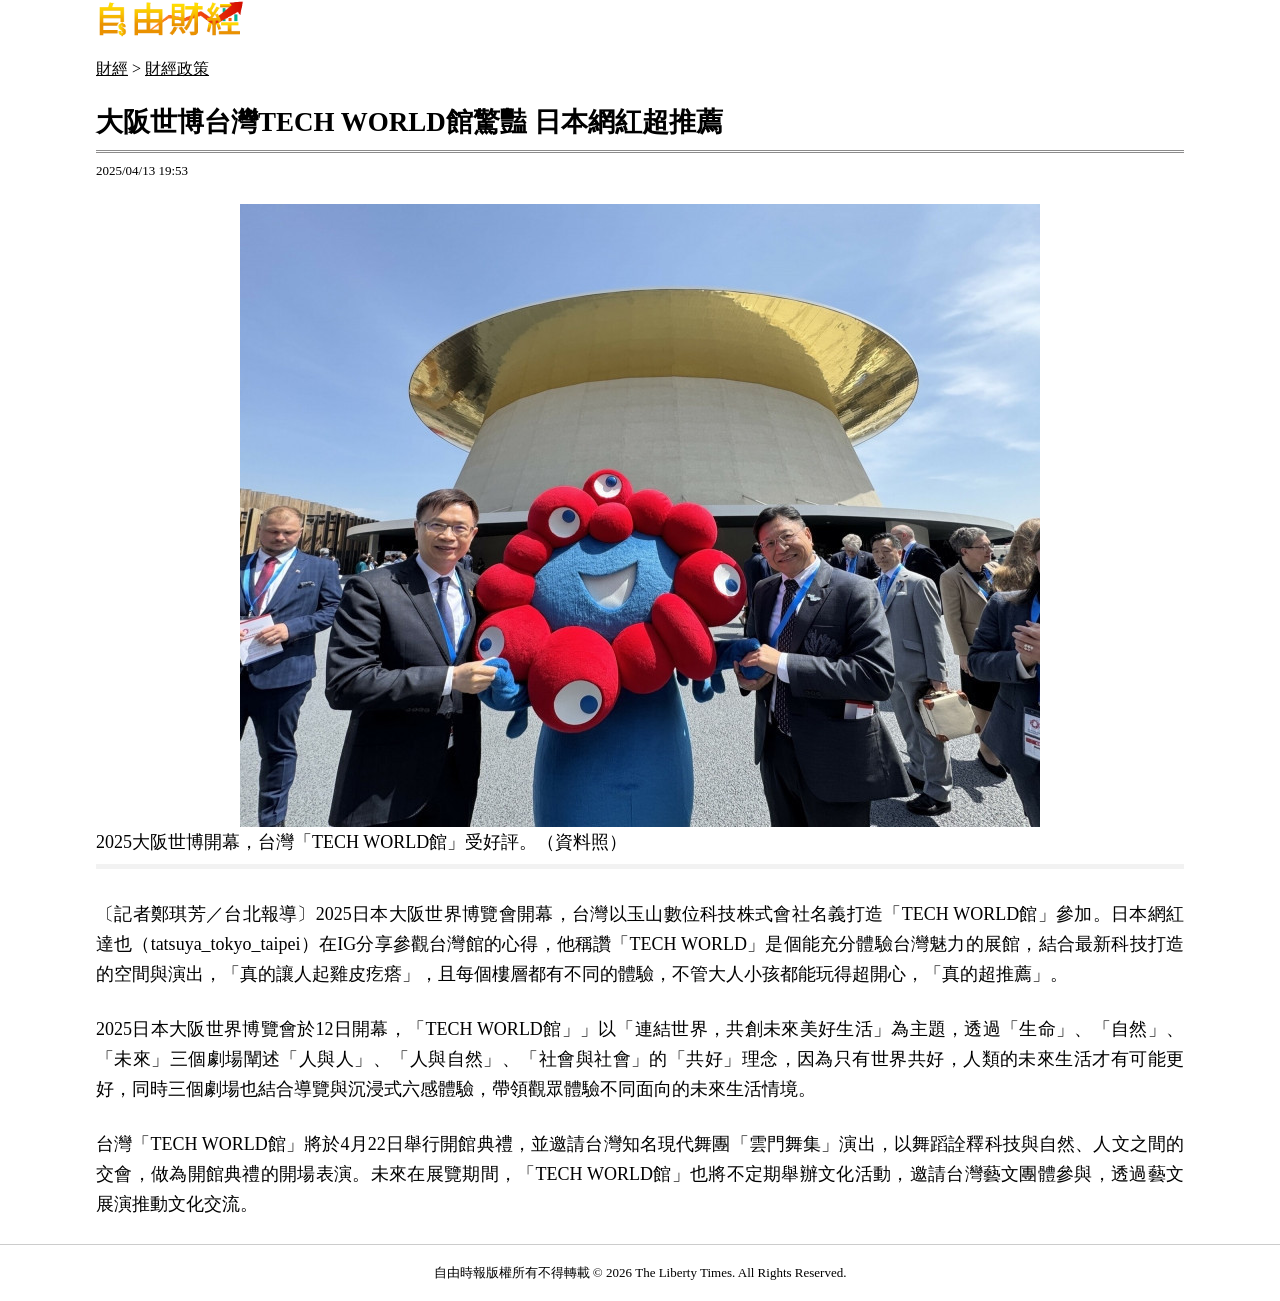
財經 (112, 68)
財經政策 (177, 68)
